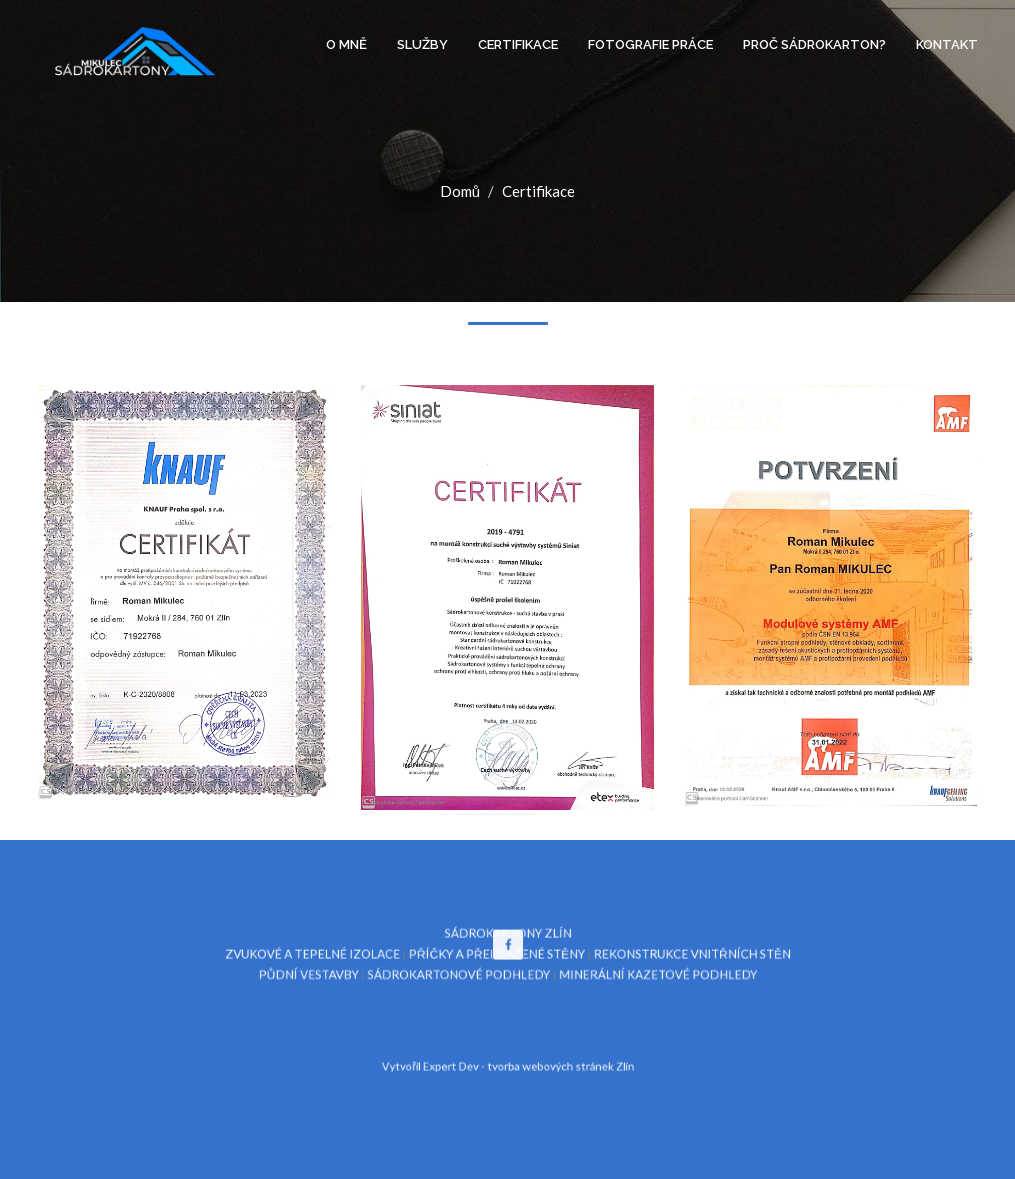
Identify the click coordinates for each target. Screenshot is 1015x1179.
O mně (346, 44)
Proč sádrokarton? (814, 44)
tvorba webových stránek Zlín (549, 1055)
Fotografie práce (650, 44)
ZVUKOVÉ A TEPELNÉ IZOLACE (351, 964)
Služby (422, 44)
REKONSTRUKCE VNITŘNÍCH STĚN (655, 964)
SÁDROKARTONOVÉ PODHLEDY (468, 981)
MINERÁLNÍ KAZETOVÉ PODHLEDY (627, 981)
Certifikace (518, 44)
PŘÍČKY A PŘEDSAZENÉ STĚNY (498, 964)
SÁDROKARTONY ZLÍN (508, 948)
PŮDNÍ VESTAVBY (348, 981)
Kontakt (947, 44)
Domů (460, 191)
